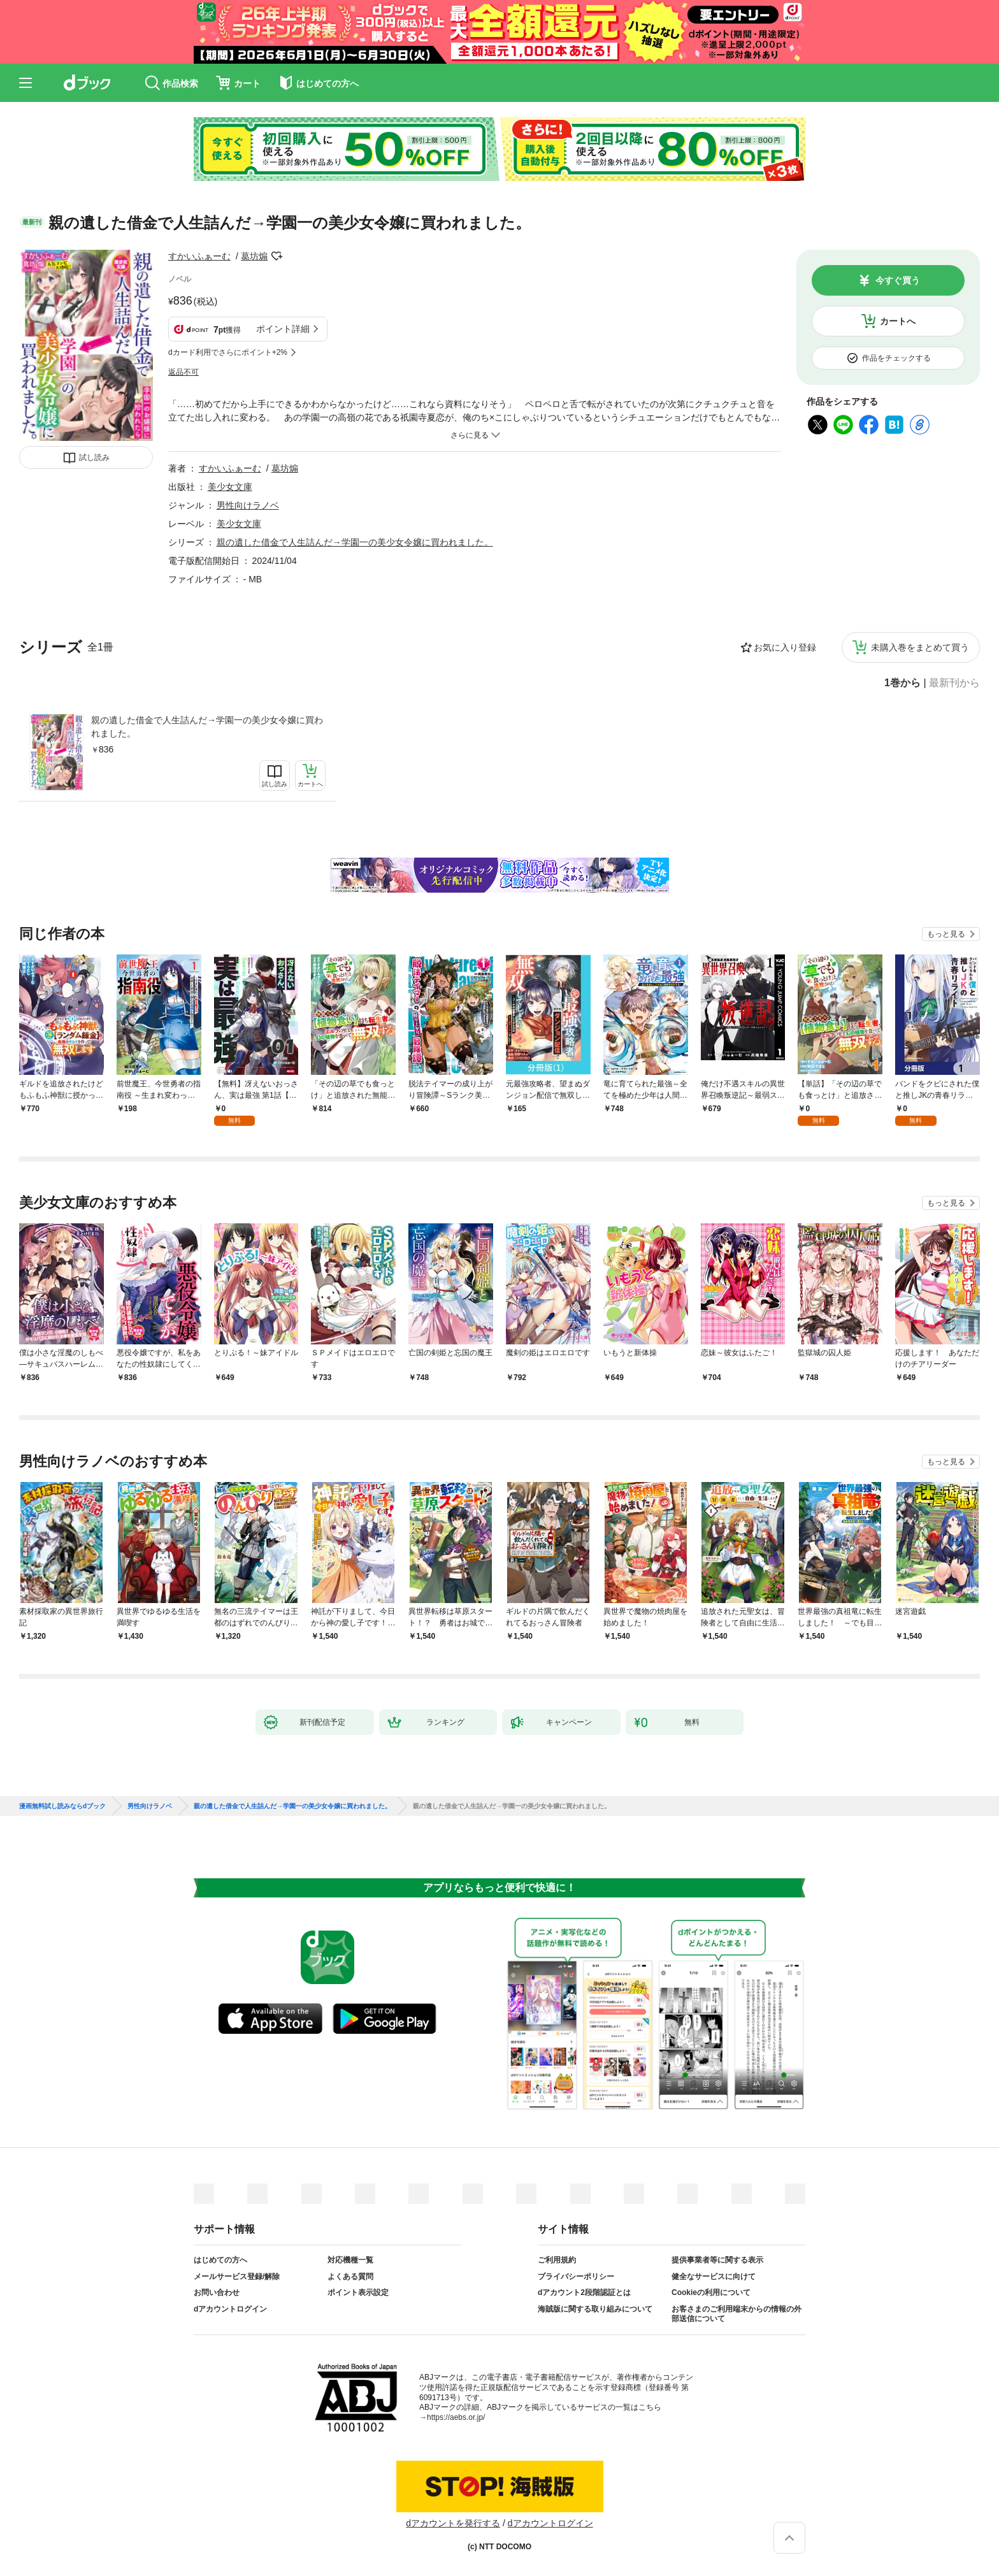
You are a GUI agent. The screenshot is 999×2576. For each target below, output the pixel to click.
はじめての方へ (220, 2260)
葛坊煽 (254, 256)
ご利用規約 (557, 2260)
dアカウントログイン (230, 2309)
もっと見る (946, 934)
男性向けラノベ (248, 505)
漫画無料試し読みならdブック (62, 1806)
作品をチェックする (896, 358)
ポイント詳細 (283, 329)
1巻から (902, 683)
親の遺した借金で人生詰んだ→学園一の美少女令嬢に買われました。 (207, 726)
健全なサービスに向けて (714, 2276)
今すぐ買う (897, 280)
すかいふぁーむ (199, 256)
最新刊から (954, 683)
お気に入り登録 (785, 647)
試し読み (94, 457)
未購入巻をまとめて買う (920, 647)
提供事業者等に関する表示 (717, 2260)
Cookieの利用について (711, 2292)
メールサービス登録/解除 (237, 2276)
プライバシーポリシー (576, 2276)
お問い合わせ (217, 2292)
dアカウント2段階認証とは (584, 2292)
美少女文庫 (230, 487)
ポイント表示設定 (358, 2292)
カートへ (898, 321)
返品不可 (183, 372)
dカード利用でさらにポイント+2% (227, 352)
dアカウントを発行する (453, 2523)
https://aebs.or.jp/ (456, 2417)
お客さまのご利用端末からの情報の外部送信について (736, 2314)
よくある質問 (350, 2276)
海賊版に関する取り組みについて (595, 2309)
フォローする (276, 256)
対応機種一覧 (350, 2260)
